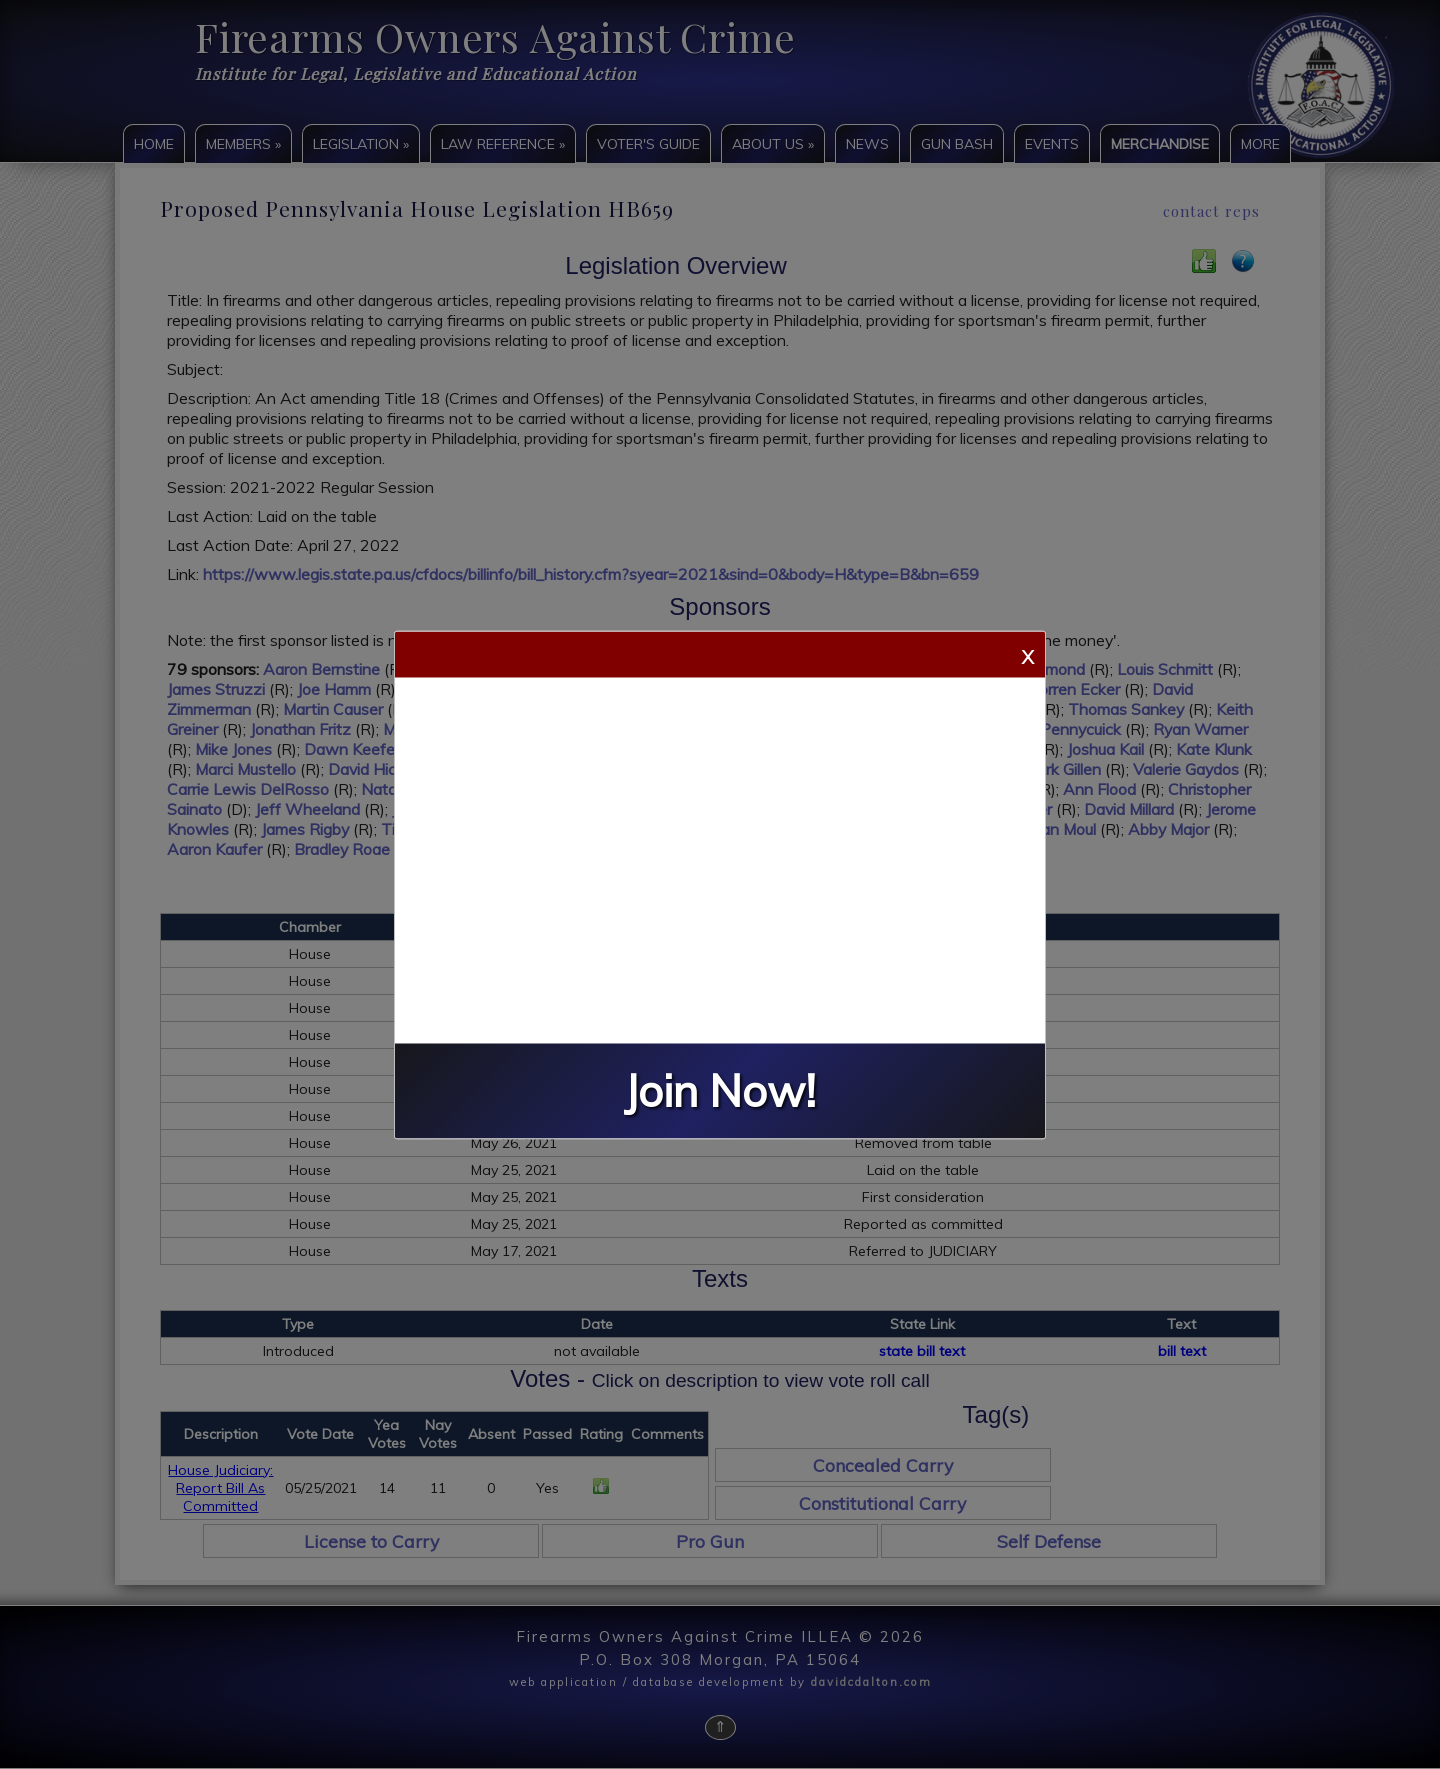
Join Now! (720, 1090)
